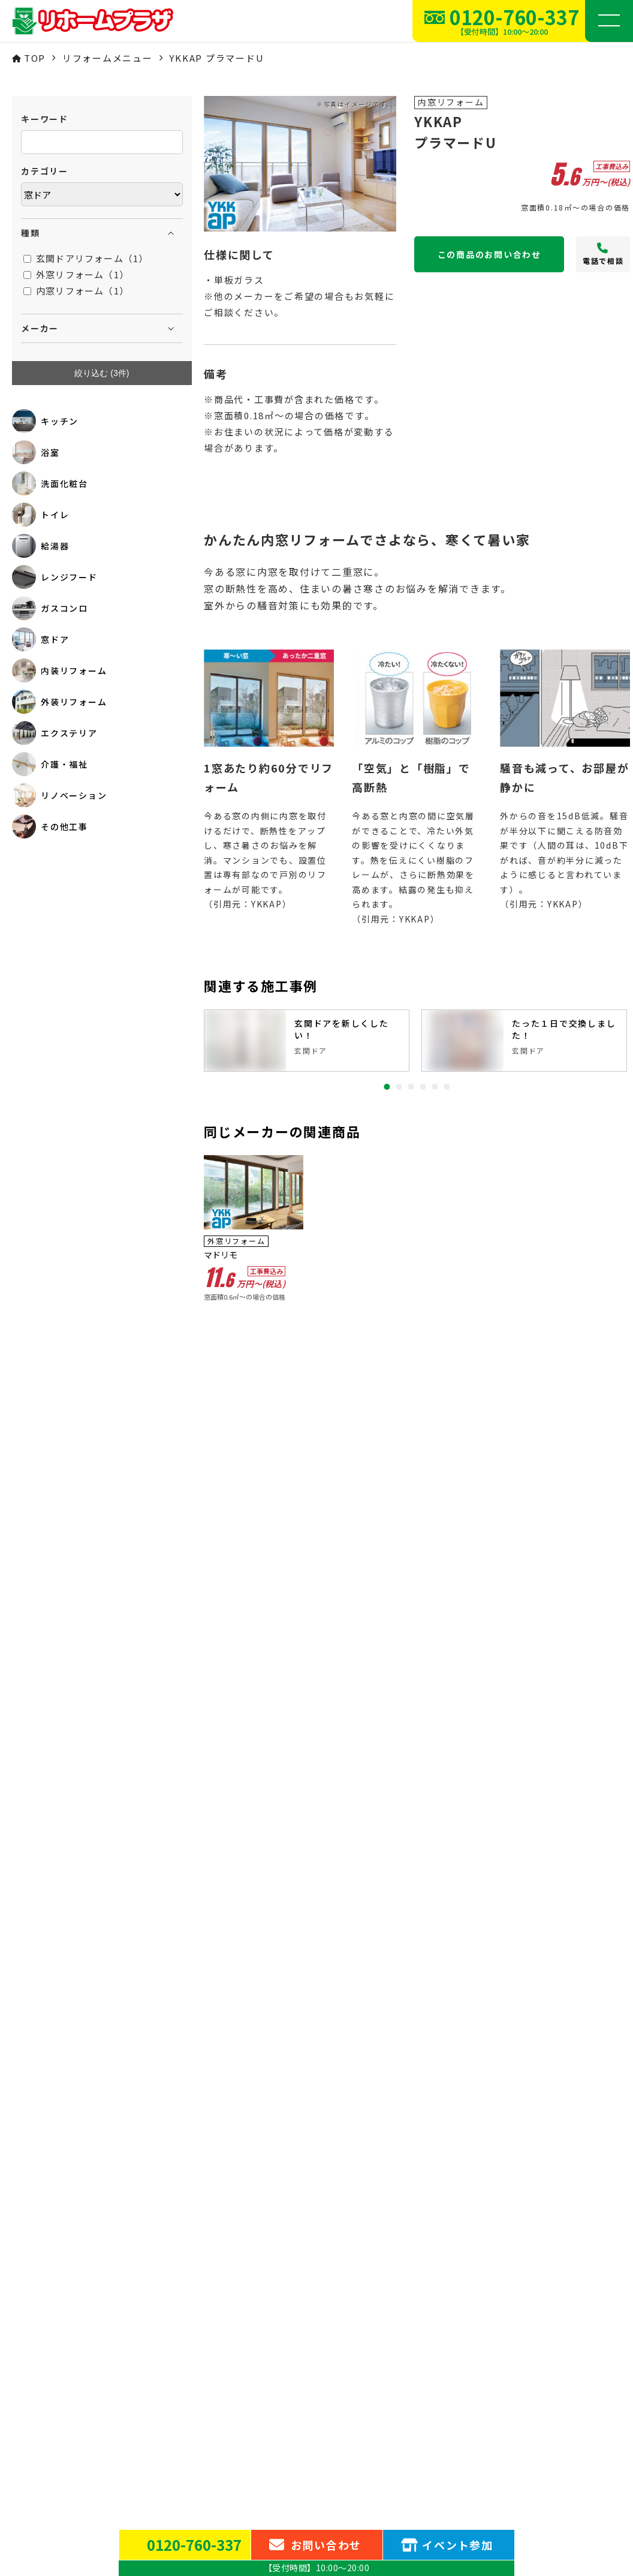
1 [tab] (387, 1087)
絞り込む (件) (101, 373)
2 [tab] (399, 1087)
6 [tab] (447, 1087)
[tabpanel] (306, 1040)
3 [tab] (411, 1087)
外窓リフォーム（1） (76, 274)
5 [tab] (435, 1087)
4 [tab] (423, 1087)
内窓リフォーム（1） (76, 290)
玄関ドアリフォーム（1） (85, 258)
